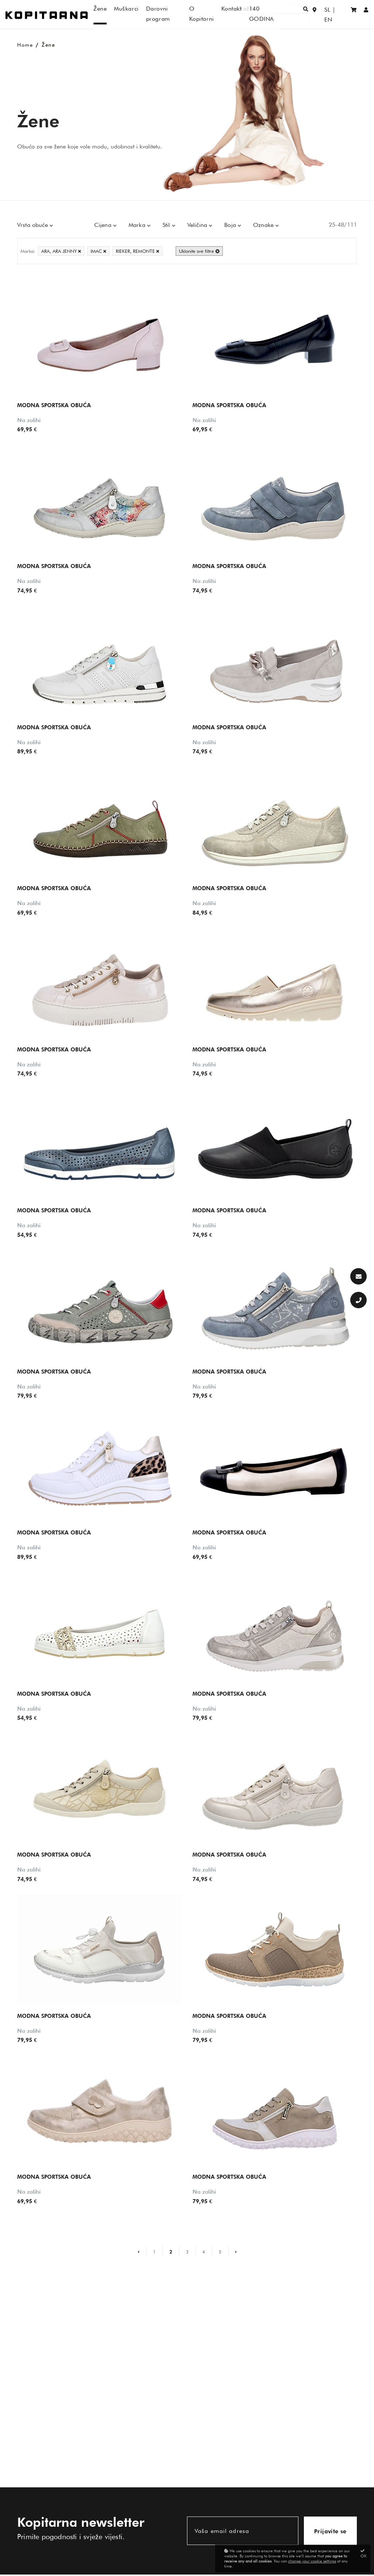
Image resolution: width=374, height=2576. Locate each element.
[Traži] (289, 14)
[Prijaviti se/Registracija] (366, 14)
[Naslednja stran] (232, 2251)
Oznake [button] (264, 224)
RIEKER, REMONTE (137, 251)
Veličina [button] (198, 224)
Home (25, 45)
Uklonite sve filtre (199, 251)
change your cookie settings (312, 2561)
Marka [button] (138, 224)
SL (325, 14)
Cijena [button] (103, 224)
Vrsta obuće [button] (33, 224)
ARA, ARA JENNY (61, 251)
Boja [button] (231, 224)
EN (339, 14)
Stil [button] (167, 224)
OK (363, 2553)
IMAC (98, 251)
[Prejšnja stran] (141, 2251)
